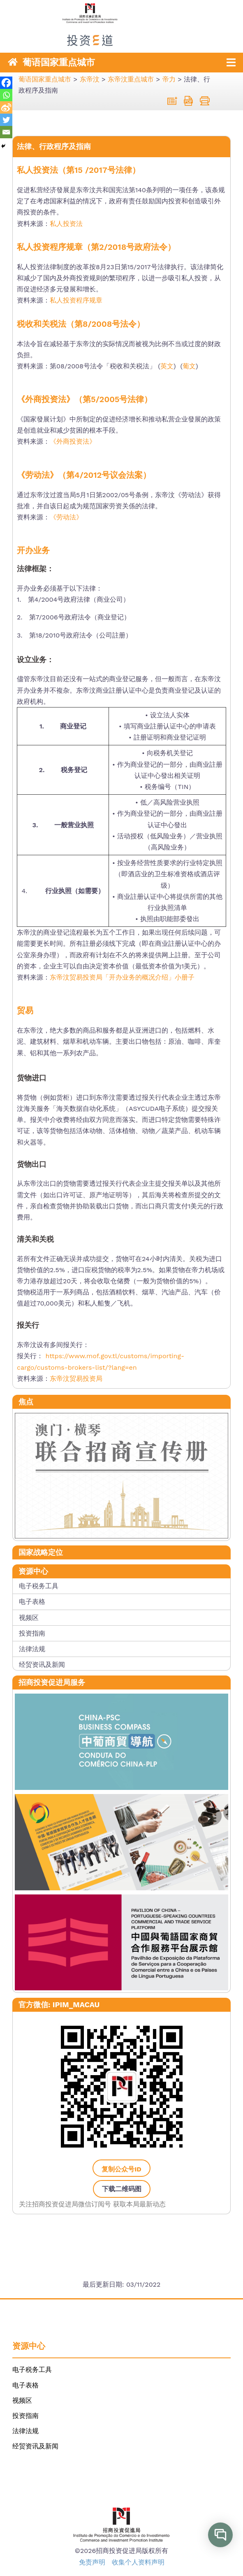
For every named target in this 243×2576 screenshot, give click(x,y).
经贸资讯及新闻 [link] (42, 1664)
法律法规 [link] (32, 1649)
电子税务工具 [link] (38, 1586)
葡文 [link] (189, 366)
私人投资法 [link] (66, 224)
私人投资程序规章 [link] (76, 300)
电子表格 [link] (32, 1602)
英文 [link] (167, 366)
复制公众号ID (121, 2169)
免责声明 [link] (92, 2562)
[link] (121, 39)
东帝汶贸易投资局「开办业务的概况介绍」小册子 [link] (122, 977)
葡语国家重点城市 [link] (59, 62)
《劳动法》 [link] (66, 517)
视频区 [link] (29, 1618)
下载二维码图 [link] (121, 2189)
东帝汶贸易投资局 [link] (76, 1378)
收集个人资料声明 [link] (138, 2562)
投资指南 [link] (32, 1633)
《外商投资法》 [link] (73, 442)
